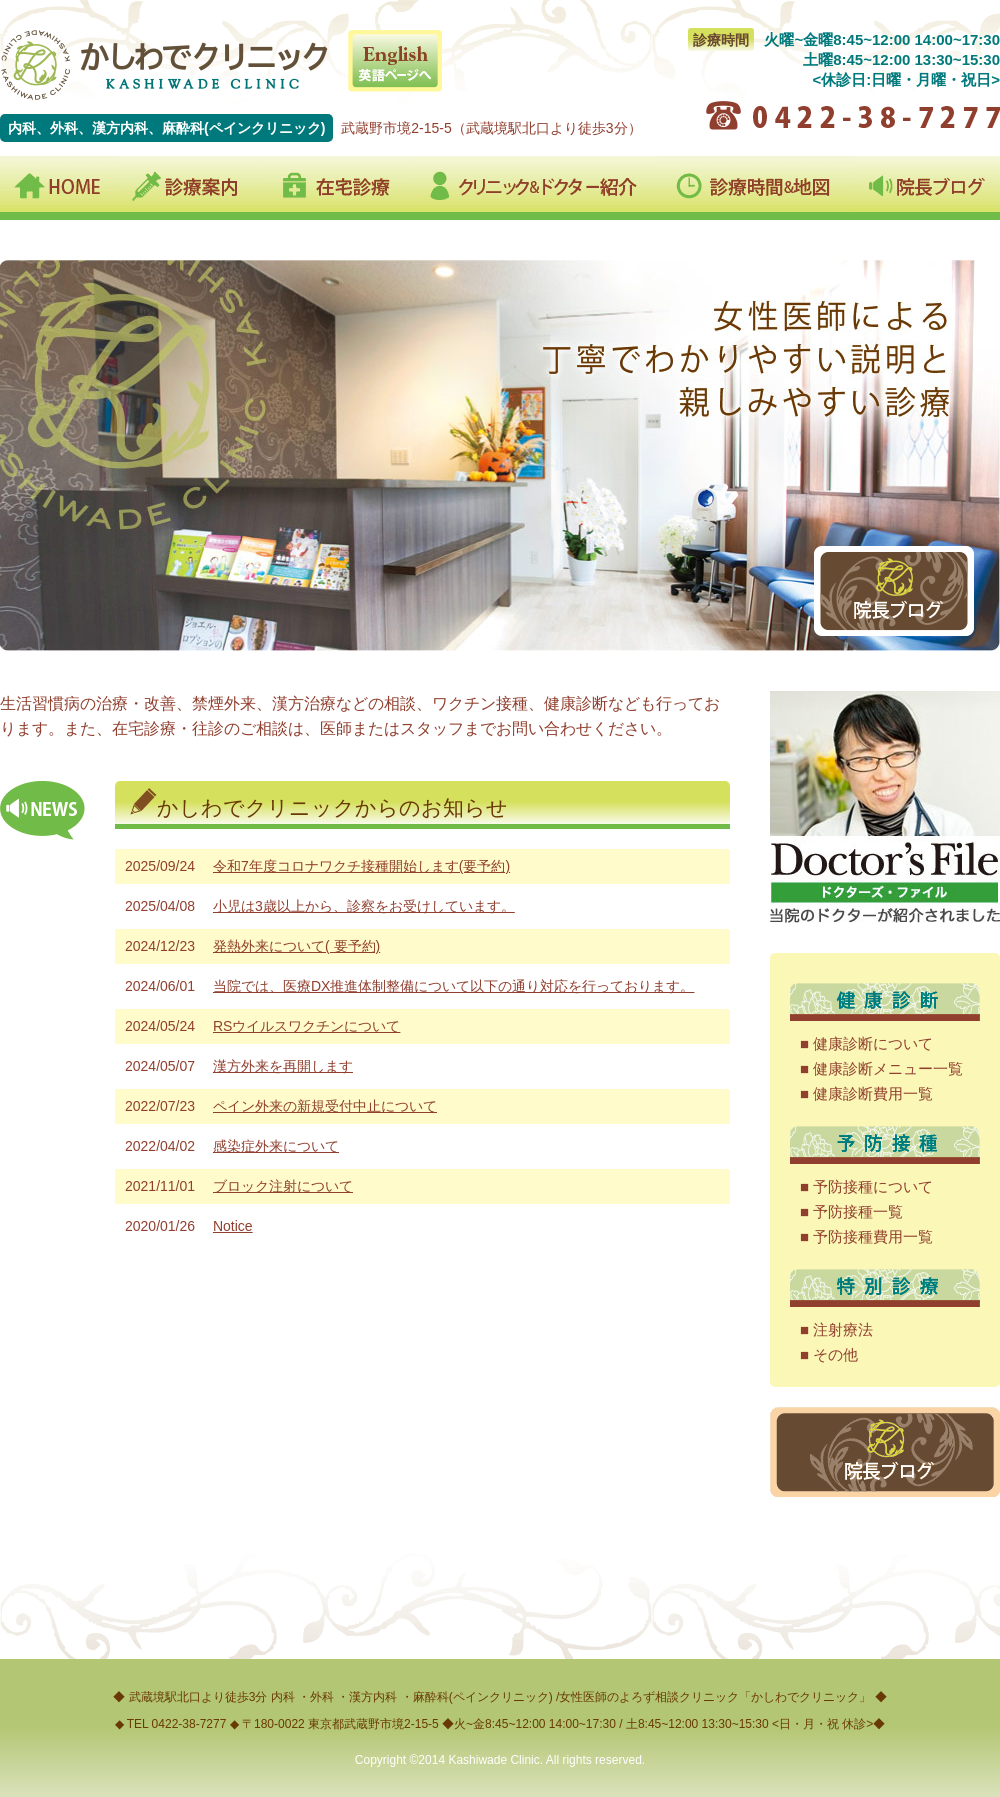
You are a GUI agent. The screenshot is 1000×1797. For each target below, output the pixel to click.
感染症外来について (276, 1146)
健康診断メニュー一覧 (888, 1068)
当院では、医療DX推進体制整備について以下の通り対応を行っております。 (453, 986)
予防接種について (873, 1186)
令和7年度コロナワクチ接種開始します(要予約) (361, 866)
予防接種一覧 (858, 1211)
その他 (835, 1354)
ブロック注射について (283, 1186)
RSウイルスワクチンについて (306, 1026)
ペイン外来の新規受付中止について (325, 1106)
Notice (233, 1226)
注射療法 (843, 1329)
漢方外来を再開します (283, 1066)
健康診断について (873, 1043)
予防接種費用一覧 (873, 1236)
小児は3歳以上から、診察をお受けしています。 (364, 906)
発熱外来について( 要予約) (296, 946)
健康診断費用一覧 (873, 1093)
